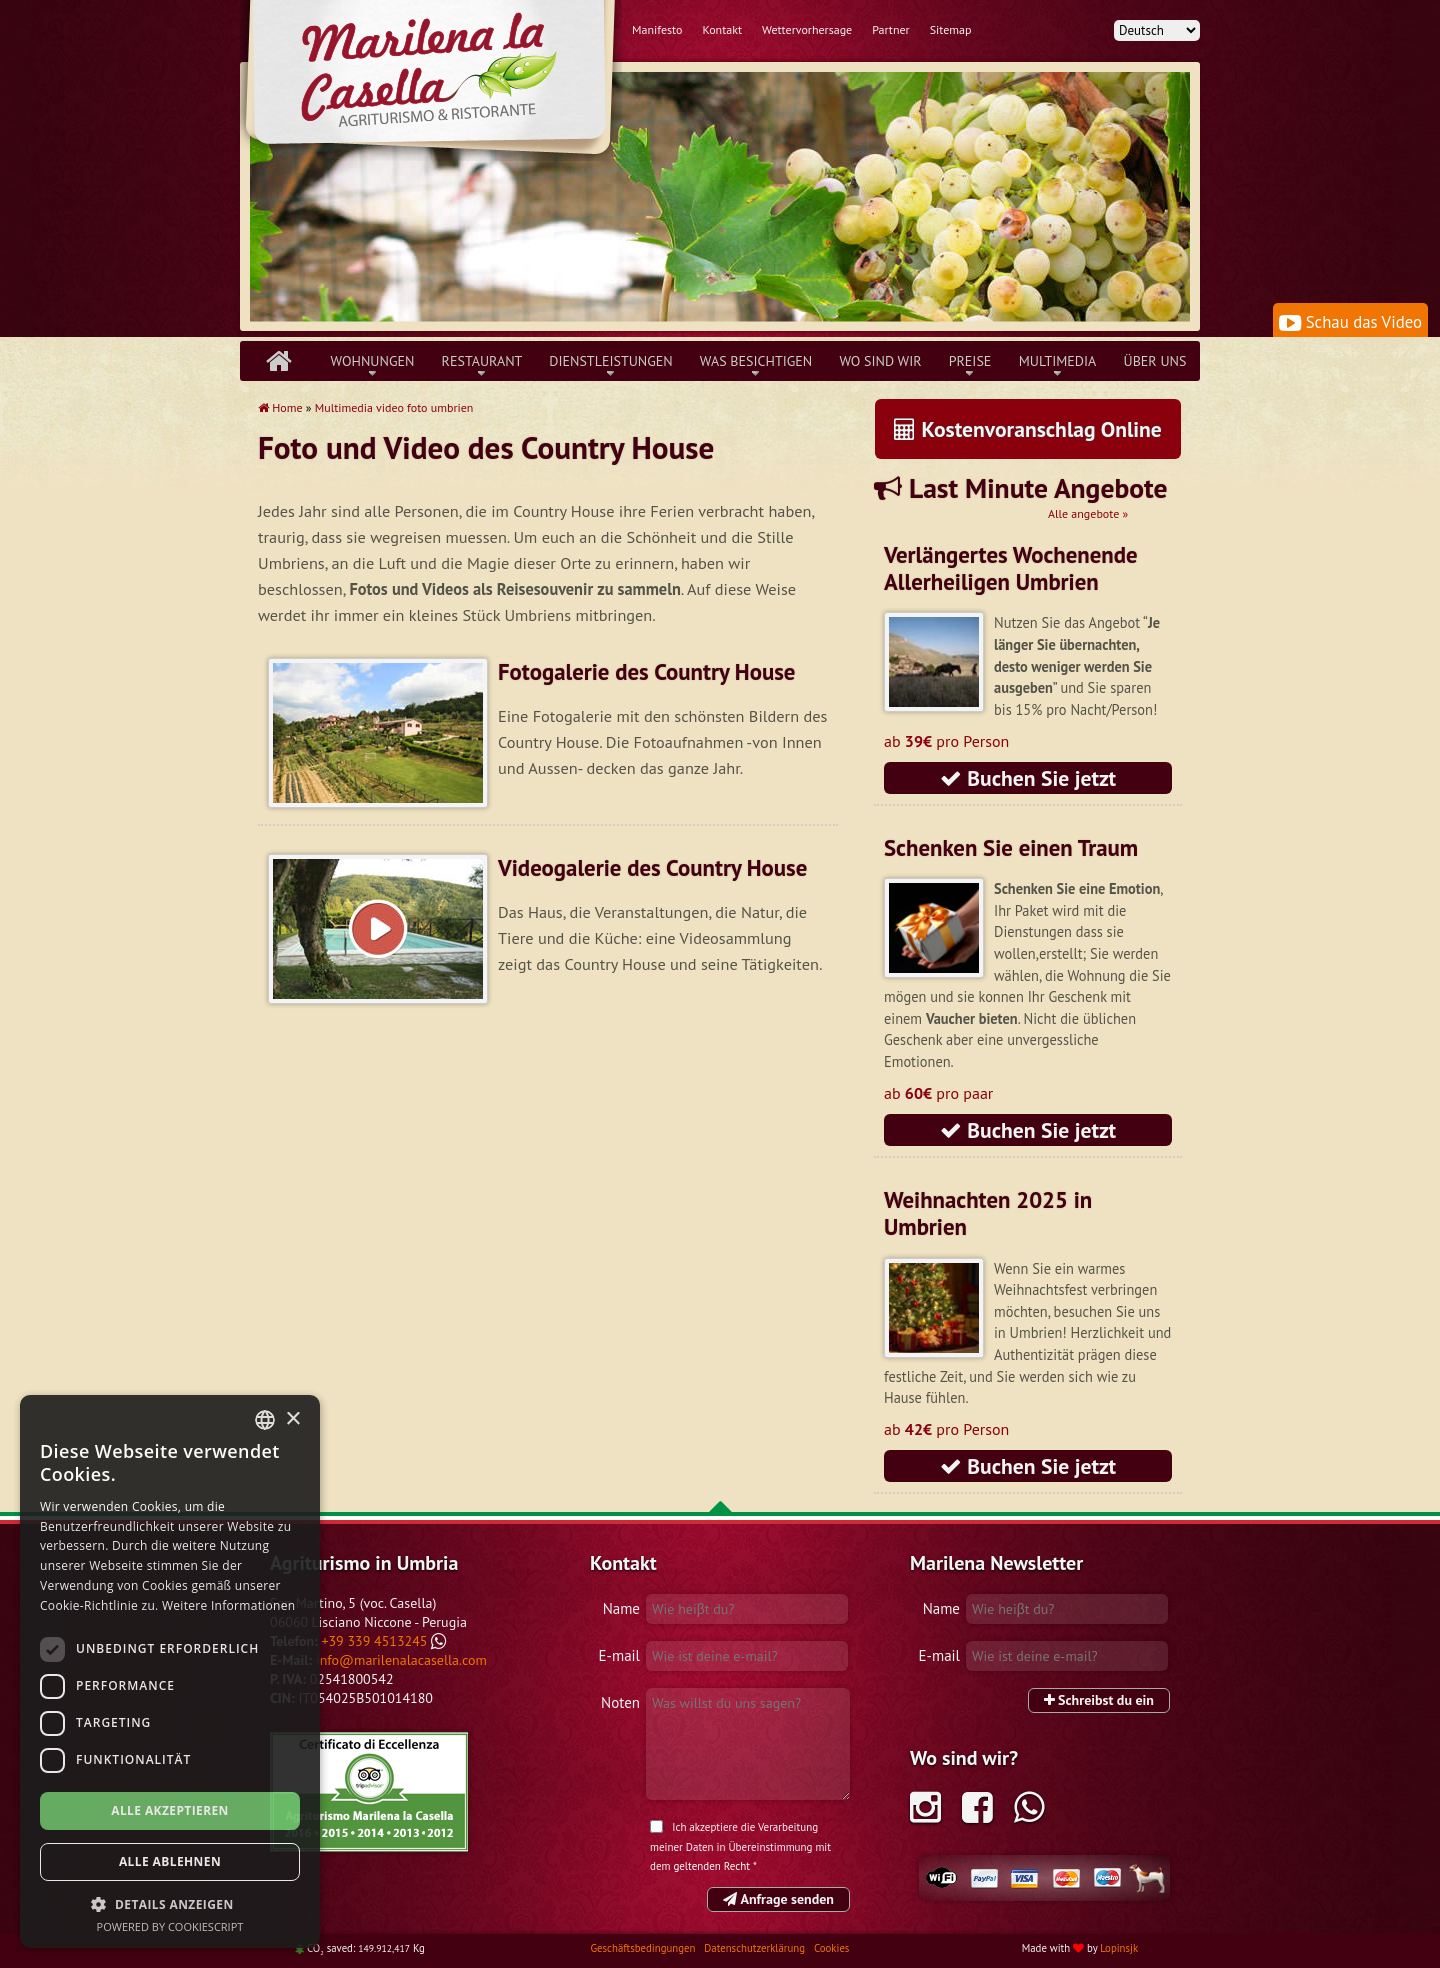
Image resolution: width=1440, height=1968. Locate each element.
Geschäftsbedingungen (644, 1948)
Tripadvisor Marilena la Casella (369, 1792)
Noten (620, 1702)
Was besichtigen (756, 361)
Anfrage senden (778, 1899)
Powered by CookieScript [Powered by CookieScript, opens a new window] (170, 1926)
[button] (170, 1904)
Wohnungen (373, 361)
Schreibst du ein (1099, 1700)
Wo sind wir (880, 361)
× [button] (292, 1419)
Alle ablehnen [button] (170, 1861)
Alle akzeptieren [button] (170, 1810)
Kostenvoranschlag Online (1028, 429)
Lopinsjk (1119, 1948)
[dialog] (170, 1671)
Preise (970, 361)
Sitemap (951, 29)
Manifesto (657, 29)
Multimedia (1058, 361)
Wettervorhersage (807, 29)
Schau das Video (1350, 322)
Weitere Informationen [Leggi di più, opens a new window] (229, 1605)
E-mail (619, 1655)
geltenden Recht (711, 1866)
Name (621, 1608)
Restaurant (482, 361)
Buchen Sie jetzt (1028, 778)
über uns (1155, 361)
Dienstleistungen (610, 361)
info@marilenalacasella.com (401, 1660)
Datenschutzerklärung (756, 1948)
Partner (891, 29)
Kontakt (722, 29)
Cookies (831, 1948)
